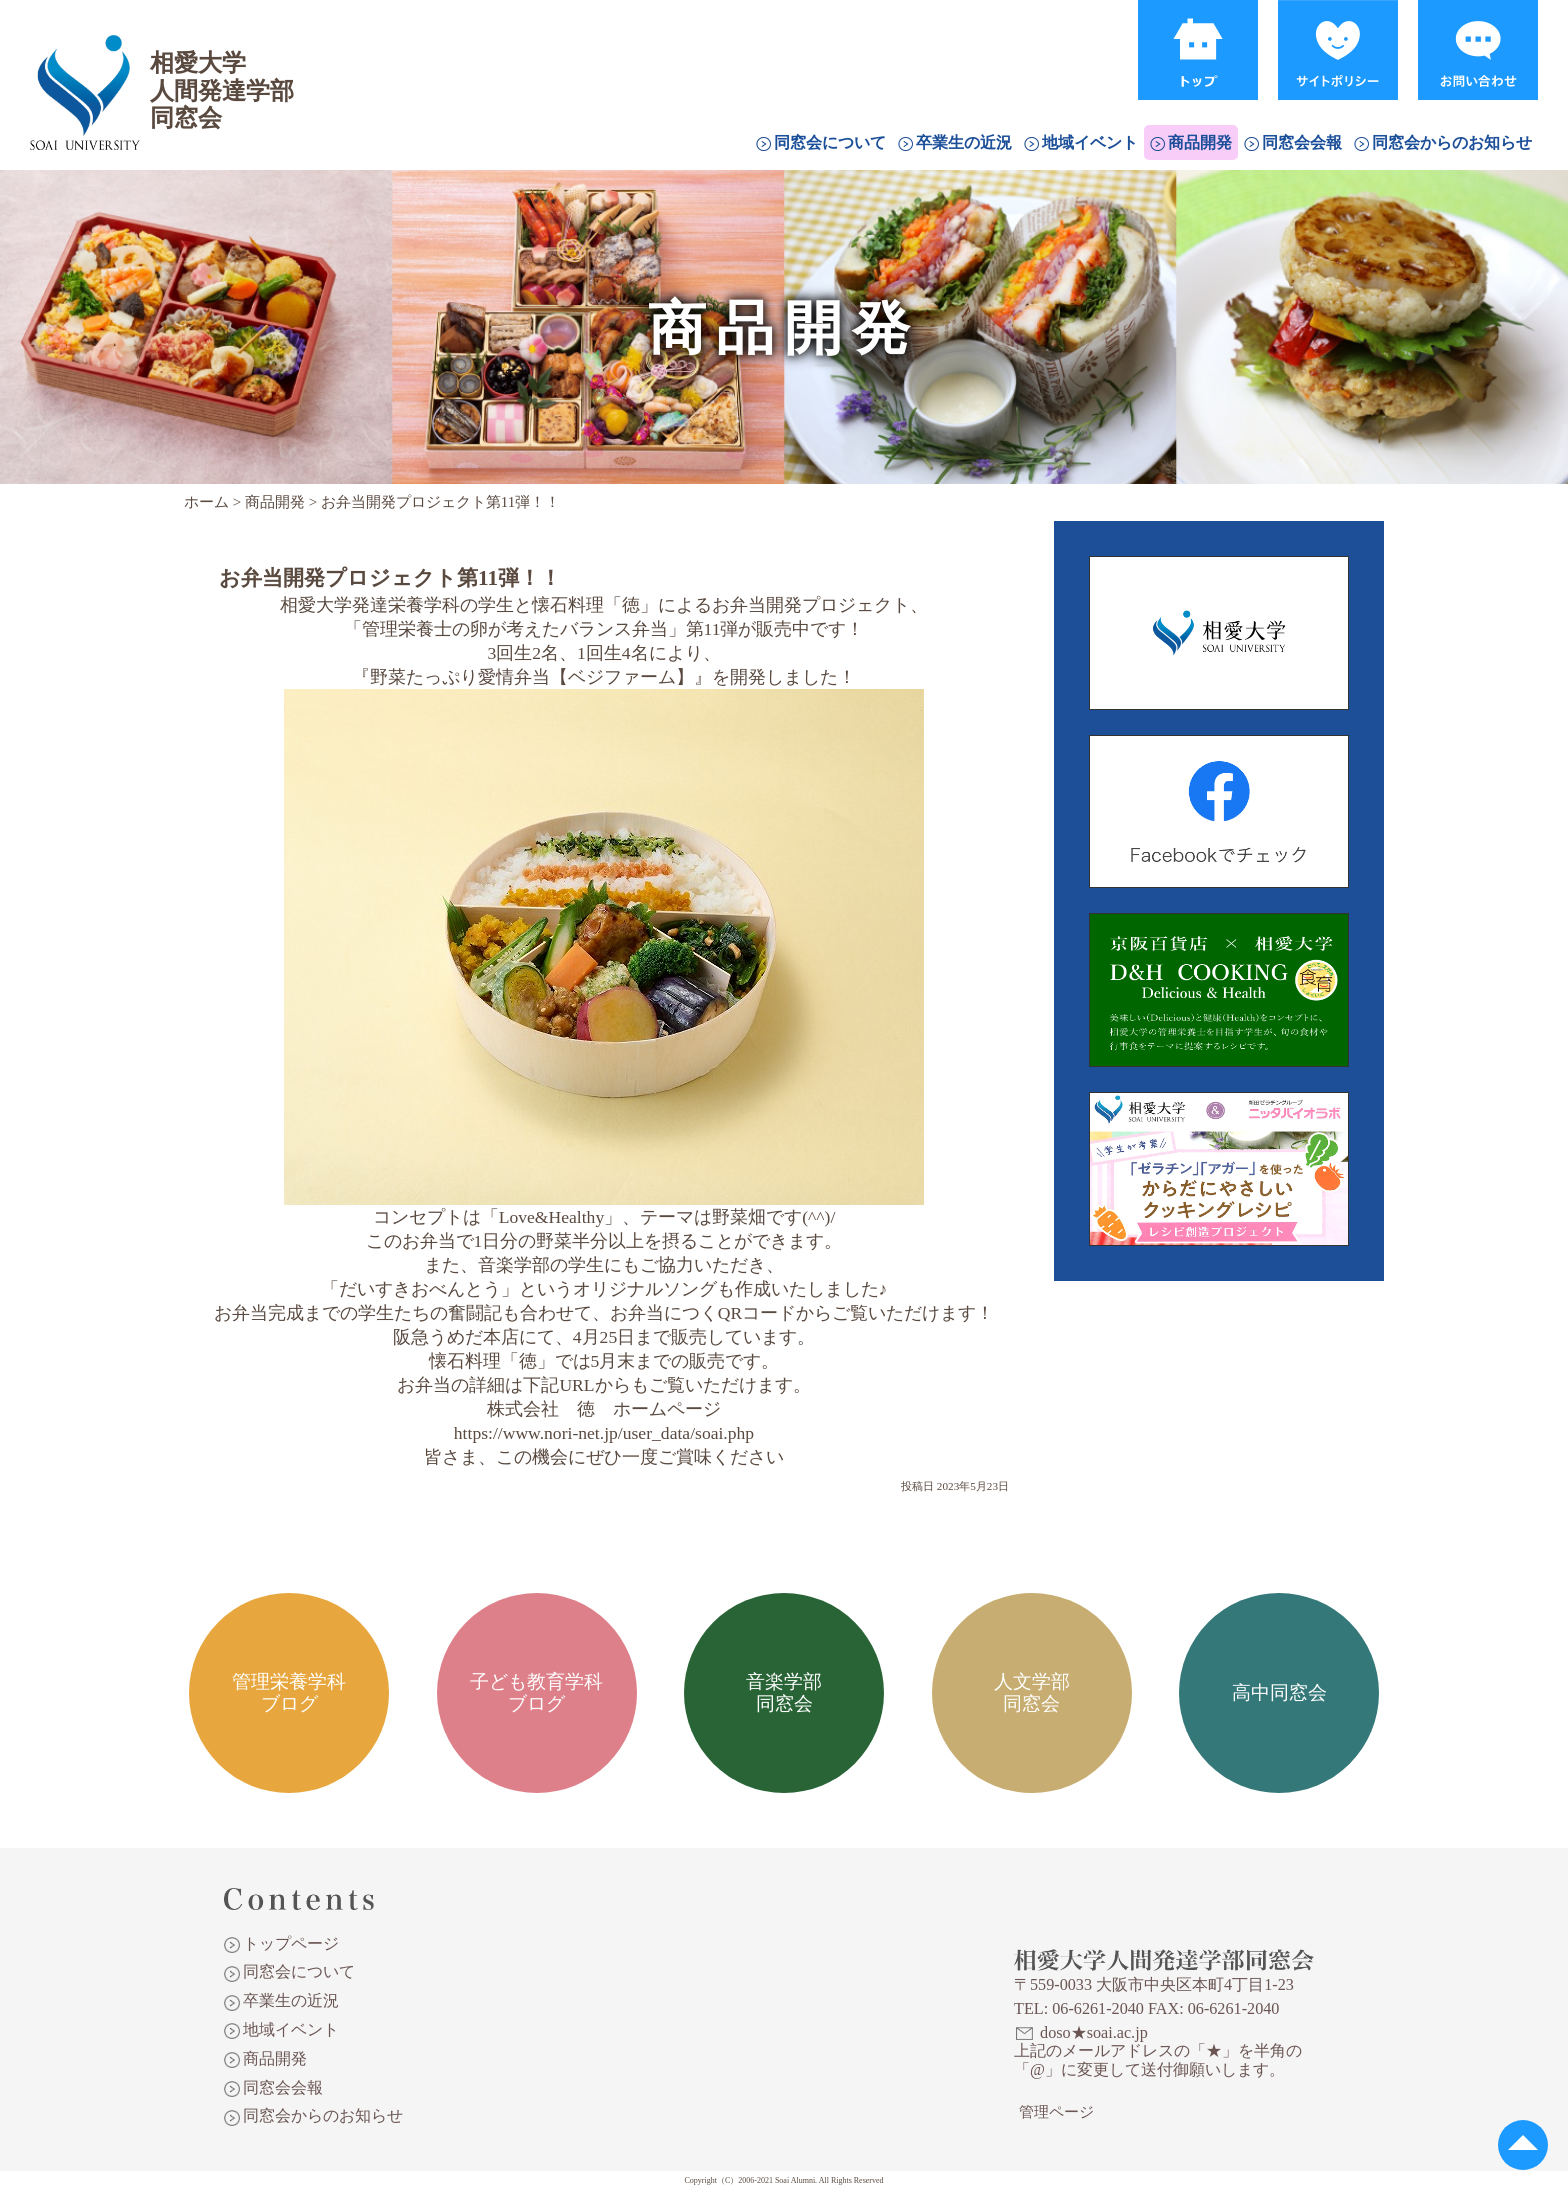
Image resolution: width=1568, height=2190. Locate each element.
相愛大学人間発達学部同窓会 (84, 65)
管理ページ (1056, 2112)
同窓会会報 (1302, 142)
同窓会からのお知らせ (1452, 142)
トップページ (291, 1943)
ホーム (206, 502)
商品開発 (1200, 142)
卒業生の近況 (964, 142)
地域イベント (1090, 142)
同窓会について (830, 142)
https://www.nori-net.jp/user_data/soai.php (604, 1433)
